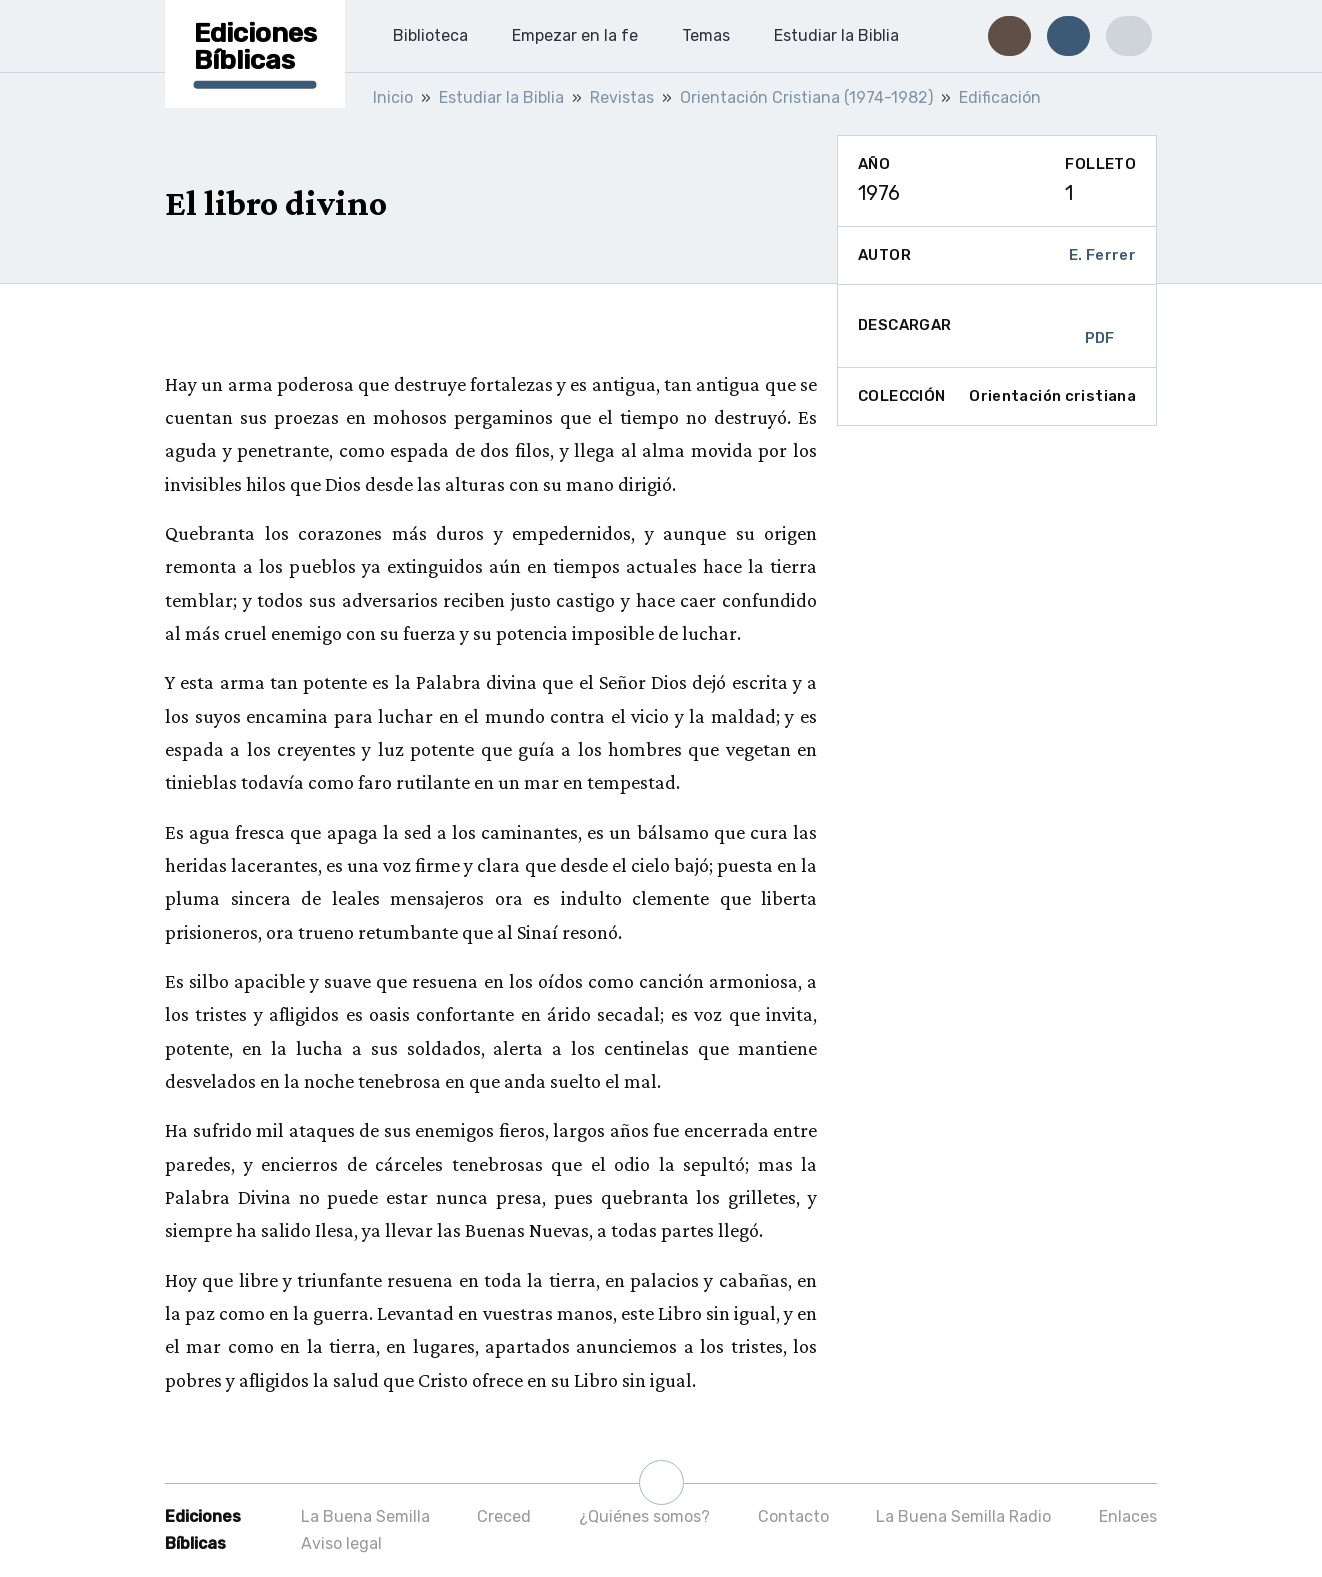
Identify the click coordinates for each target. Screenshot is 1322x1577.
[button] (1009, 36)
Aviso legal (341, 1543)
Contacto (793, 1516)
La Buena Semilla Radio (963, 1516)
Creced (504, 1516)
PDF (1100, 326)
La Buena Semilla (365, 1516)
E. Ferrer (1102, 255)
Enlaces (1128, 1516)
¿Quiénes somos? (644, 1516)
